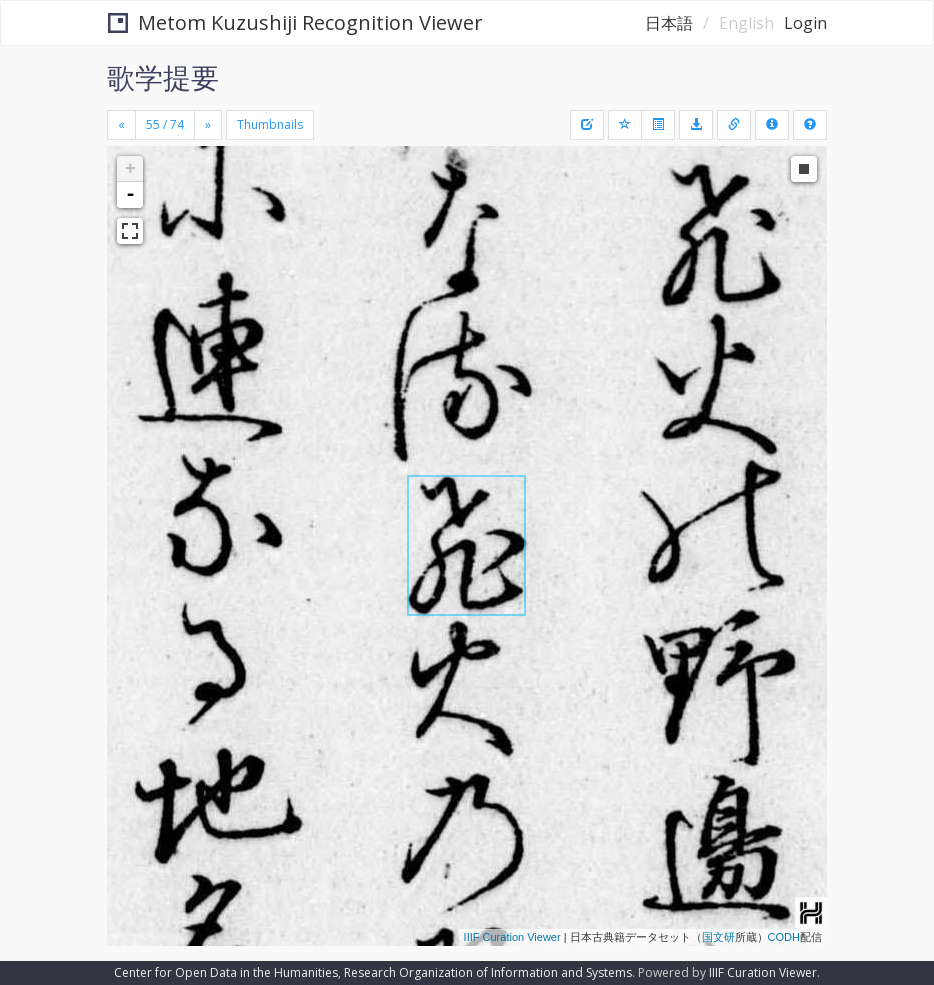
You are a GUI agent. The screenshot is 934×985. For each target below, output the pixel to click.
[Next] (208, 125)
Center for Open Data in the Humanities (226, 972)
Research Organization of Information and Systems (488, 972)
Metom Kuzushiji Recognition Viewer (295, 22)
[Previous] (121, 125)
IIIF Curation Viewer (512, 937)
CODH (784, 937)
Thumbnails (270, 124)
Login (805, 23)
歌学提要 (163, 77)
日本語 (669, 23)
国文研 (718, 937)
